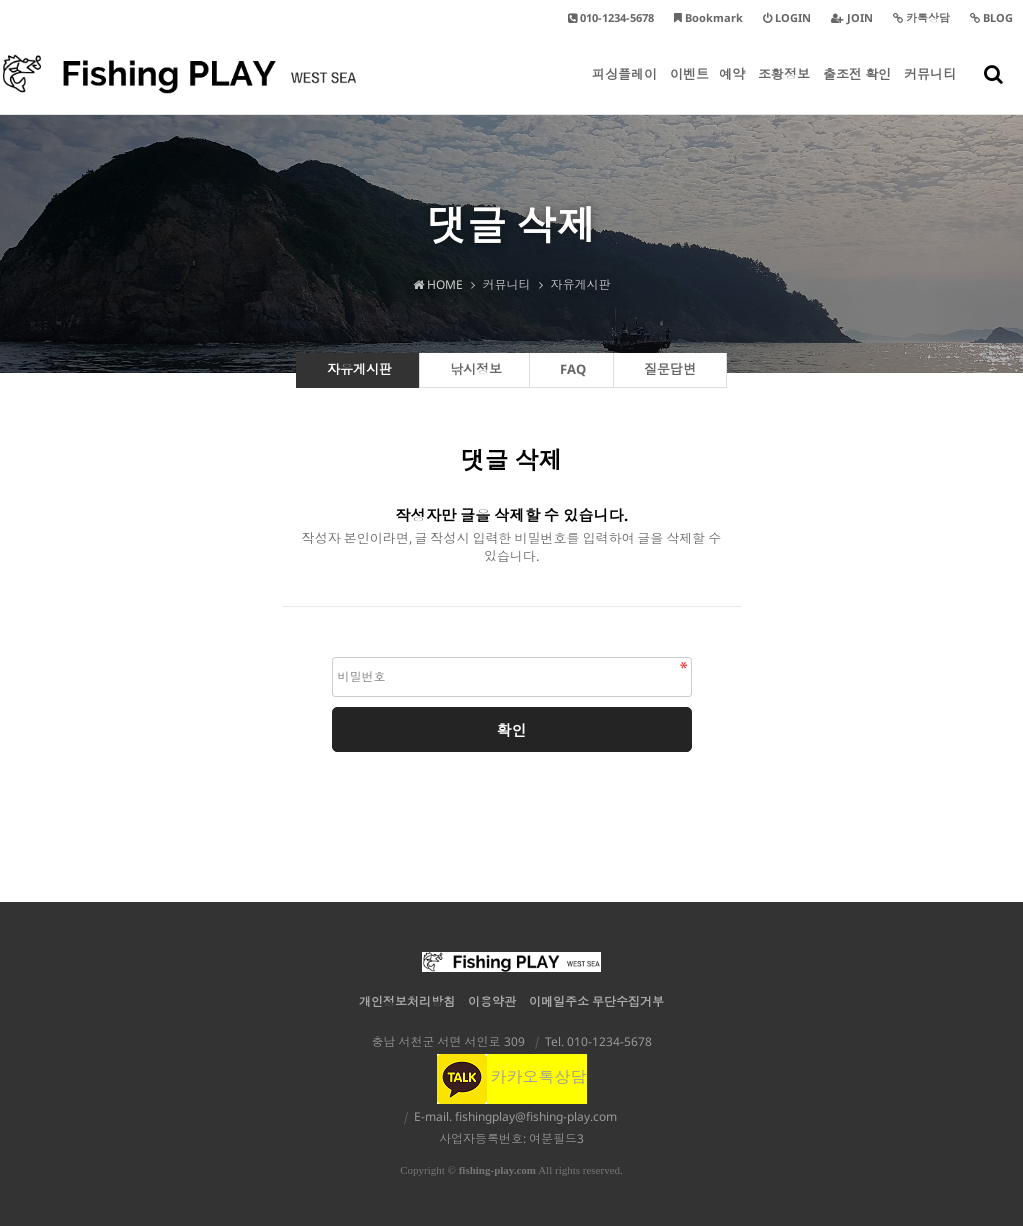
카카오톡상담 (512, 1077)
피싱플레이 (624, 89)
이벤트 (689, 89)
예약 (732, 89)
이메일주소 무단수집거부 (596, 1001)
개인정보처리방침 (407, 1001)
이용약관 (492, 1001)
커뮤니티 (930, 89)
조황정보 (784, 89)
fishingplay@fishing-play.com (536, 1116)
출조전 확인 (857, 89)
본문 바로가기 (0, 0)
